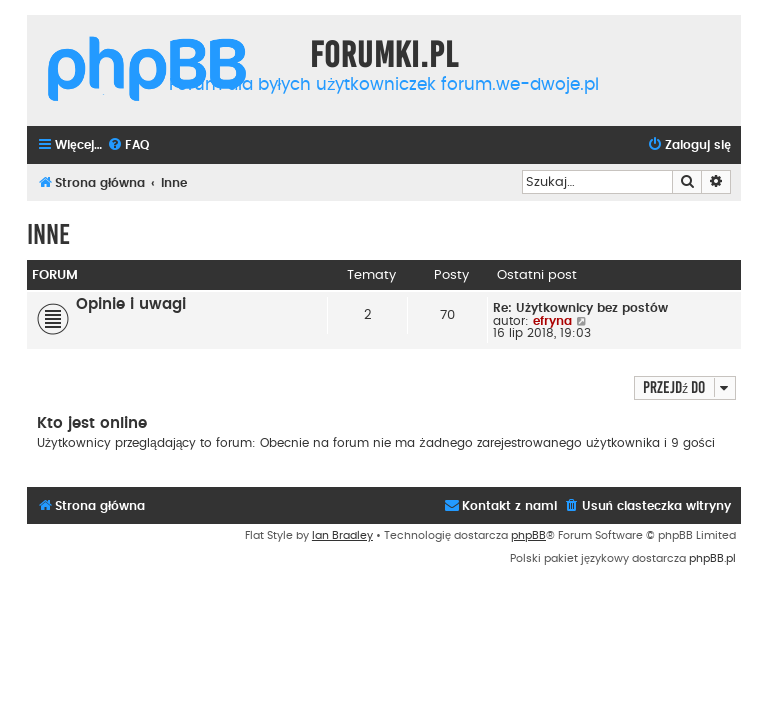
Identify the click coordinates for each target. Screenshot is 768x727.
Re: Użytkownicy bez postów (580, 308)
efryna (552, 321)
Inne (48, 234)
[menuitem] (128, 145)
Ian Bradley (342, 535)
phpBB (528, 535)
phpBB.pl (712, 558)
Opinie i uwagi (131, 304)
